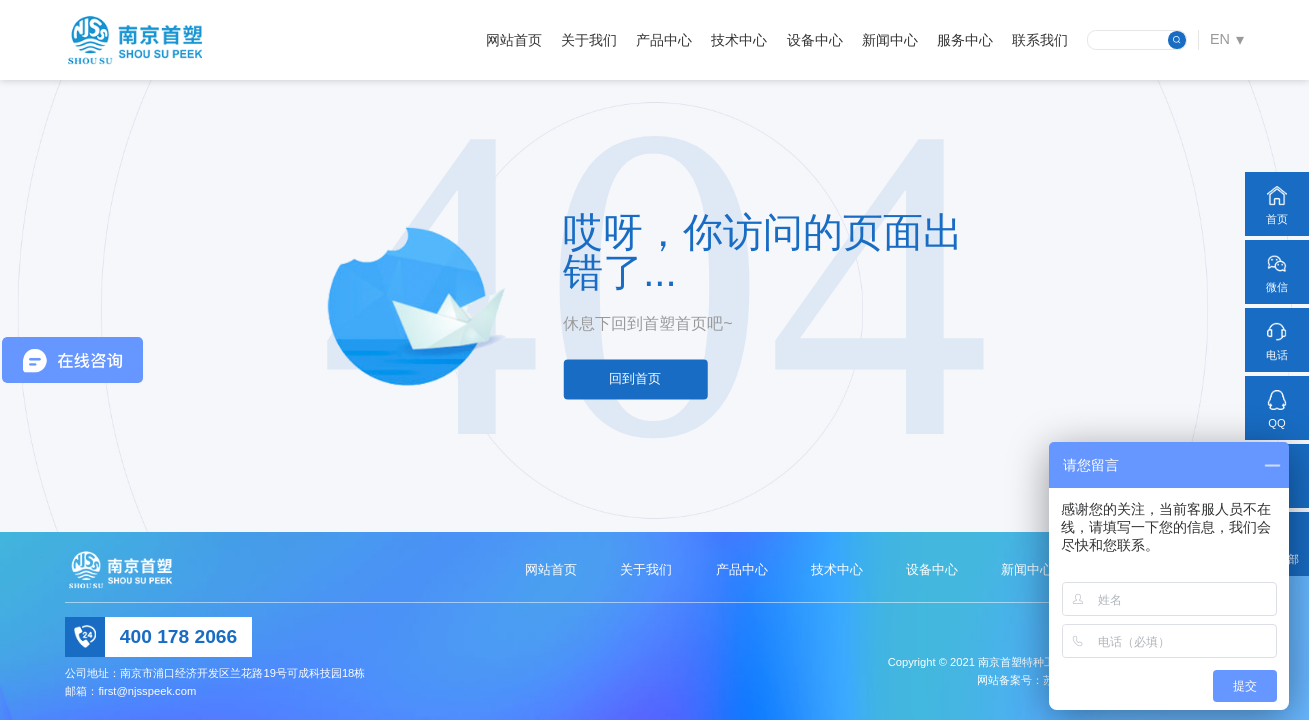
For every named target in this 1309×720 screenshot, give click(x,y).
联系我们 (1040, 40)
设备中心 (815, 40)
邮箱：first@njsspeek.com (130, 691)
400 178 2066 (178, 636)
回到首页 (635, 379)
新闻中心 (890, 40)
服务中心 (965, 40)
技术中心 (739, 40)
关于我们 (589, 40)
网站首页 (514, 40)
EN (1220, 39)
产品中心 (664, 40)
